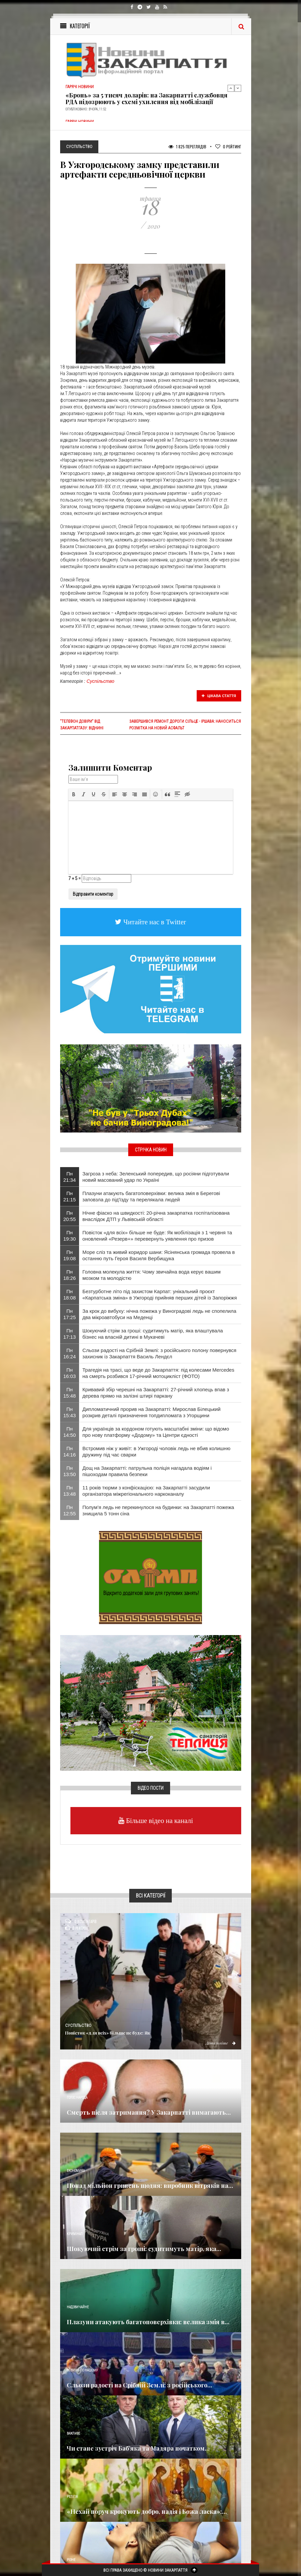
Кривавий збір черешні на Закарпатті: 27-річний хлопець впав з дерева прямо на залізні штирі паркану (155, 1393)
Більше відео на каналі (158, 1820)
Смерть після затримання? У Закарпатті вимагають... (149, 2112)
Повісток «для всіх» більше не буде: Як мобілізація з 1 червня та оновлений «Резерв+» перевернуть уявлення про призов (157, 1236)
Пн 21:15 (69, 1196)
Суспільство (101, 681)
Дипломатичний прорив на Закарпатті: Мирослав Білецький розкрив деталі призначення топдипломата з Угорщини (151, 1412)
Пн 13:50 (69, 1471)
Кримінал (75, 2234)
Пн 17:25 (69, 1314)
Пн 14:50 (69, 1432)
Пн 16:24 (69, 1353)
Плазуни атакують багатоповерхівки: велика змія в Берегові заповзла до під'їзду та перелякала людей (151, 1196)
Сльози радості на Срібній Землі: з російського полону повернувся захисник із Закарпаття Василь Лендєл (159, 1353)
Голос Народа (77, 2097)
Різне (71, 2560)
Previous (231, 88)
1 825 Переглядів (187, 146)
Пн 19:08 (69, 1255)
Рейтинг (228, 146)
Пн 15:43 (69, 1412)
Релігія (72, 2497)
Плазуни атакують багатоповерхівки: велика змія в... (148, 2322)
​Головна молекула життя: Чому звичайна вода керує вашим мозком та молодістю (151, 1275)
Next (238, 88)
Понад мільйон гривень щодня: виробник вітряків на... (150, 2186)
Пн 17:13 (69, 1334)
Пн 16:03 (69, 1373)
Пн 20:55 (69, 1216)
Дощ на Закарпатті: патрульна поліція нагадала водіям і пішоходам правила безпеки (147, 1471)
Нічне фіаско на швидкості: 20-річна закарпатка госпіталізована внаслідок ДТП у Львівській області (156, 1216)
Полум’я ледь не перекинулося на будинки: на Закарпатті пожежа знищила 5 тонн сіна (158, 1510)
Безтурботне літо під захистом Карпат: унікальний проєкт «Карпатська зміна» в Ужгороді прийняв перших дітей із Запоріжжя (159, 1294)
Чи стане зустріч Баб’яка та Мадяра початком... (138, 2448)
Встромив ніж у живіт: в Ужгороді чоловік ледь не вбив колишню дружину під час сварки (156, 1451)
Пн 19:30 (69, 1236)
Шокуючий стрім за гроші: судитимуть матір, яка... (144, 2249)
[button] (73, 794)
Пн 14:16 (69, 1451)
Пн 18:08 (69, 1294)
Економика (76, 2171)
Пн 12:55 (69, 1510)
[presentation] (73, 794)
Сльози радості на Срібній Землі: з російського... (139, 2385)
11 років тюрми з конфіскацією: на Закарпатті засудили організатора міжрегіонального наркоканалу (146, 1491)
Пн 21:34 (69, 1177)
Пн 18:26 (69, 1275)
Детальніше (221, 2043)
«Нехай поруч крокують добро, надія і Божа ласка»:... (147, 2511)
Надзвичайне (78, 2307)
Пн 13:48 (69, 1491)
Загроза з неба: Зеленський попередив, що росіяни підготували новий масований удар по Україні (155, 1177)
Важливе (73, 2433)
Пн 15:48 (69, 1393)
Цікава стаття (219, 696)
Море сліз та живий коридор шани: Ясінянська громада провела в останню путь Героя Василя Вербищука (158, 1255)
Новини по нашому (82, 2370)
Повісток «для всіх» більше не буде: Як (107, 2033)
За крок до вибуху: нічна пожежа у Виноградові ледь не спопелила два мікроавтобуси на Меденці (159, 1314)
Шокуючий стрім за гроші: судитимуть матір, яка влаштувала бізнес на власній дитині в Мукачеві (152, 1334)
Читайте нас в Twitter (154, 921)
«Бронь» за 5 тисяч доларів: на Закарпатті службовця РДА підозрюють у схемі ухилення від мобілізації (146, 98)
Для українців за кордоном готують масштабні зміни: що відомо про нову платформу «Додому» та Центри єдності (155, 1432)
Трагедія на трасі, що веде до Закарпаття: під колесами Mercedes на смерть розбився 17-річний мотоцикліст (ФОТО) (158, 1373)
